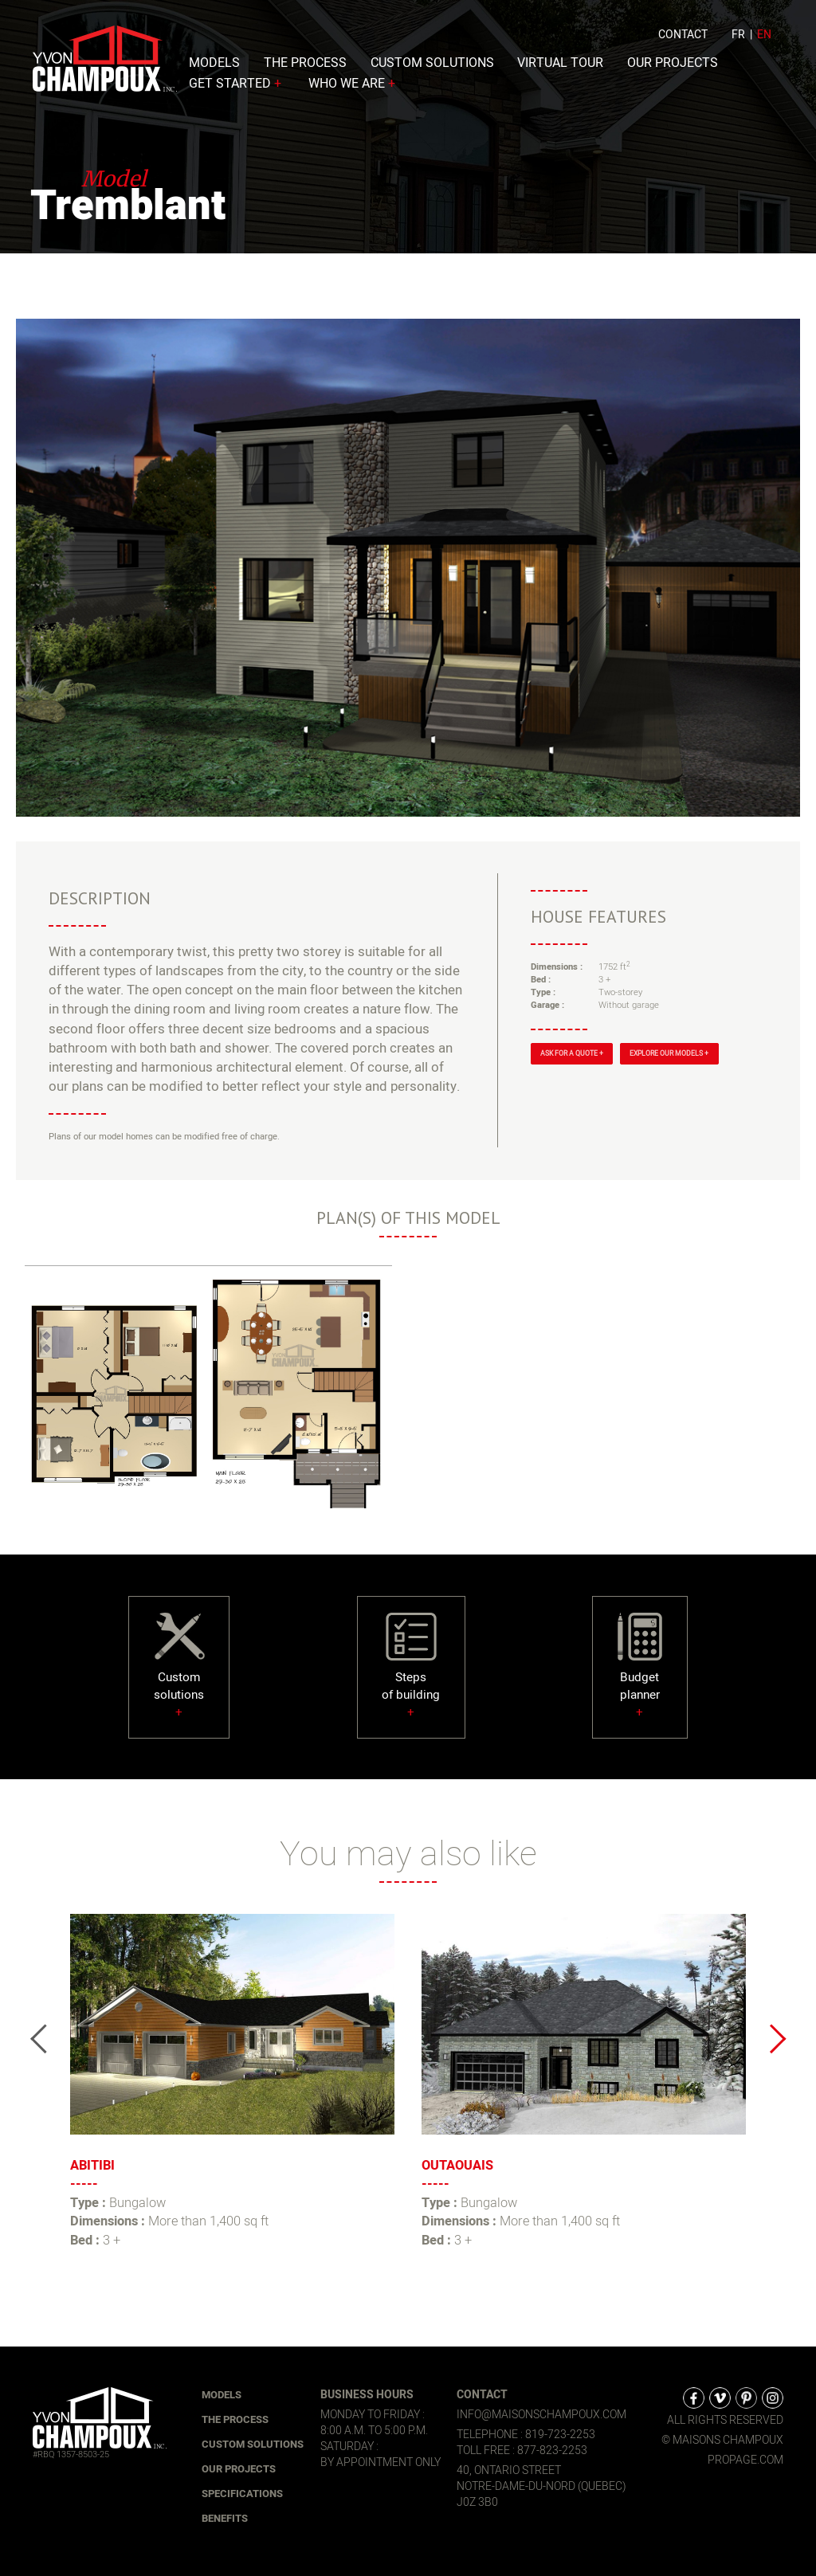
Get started (236, 87)
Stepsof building (411, 1677)
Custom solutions (432, 66)
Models (214, 66)
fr (738, 38)
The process (305, 66)
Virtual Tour (560, 66)
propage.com (745, 2460)
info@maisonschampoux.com (541, 2414)
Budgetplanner (640, 1677)
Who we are (353, 87)
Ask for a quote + (571, 1054)
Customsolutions (179, 1677)
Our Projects (672, 66)
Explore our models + (669, 1054)
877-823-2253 (552, 2450)
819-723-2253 (560, 2434)
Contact (683, 38)
